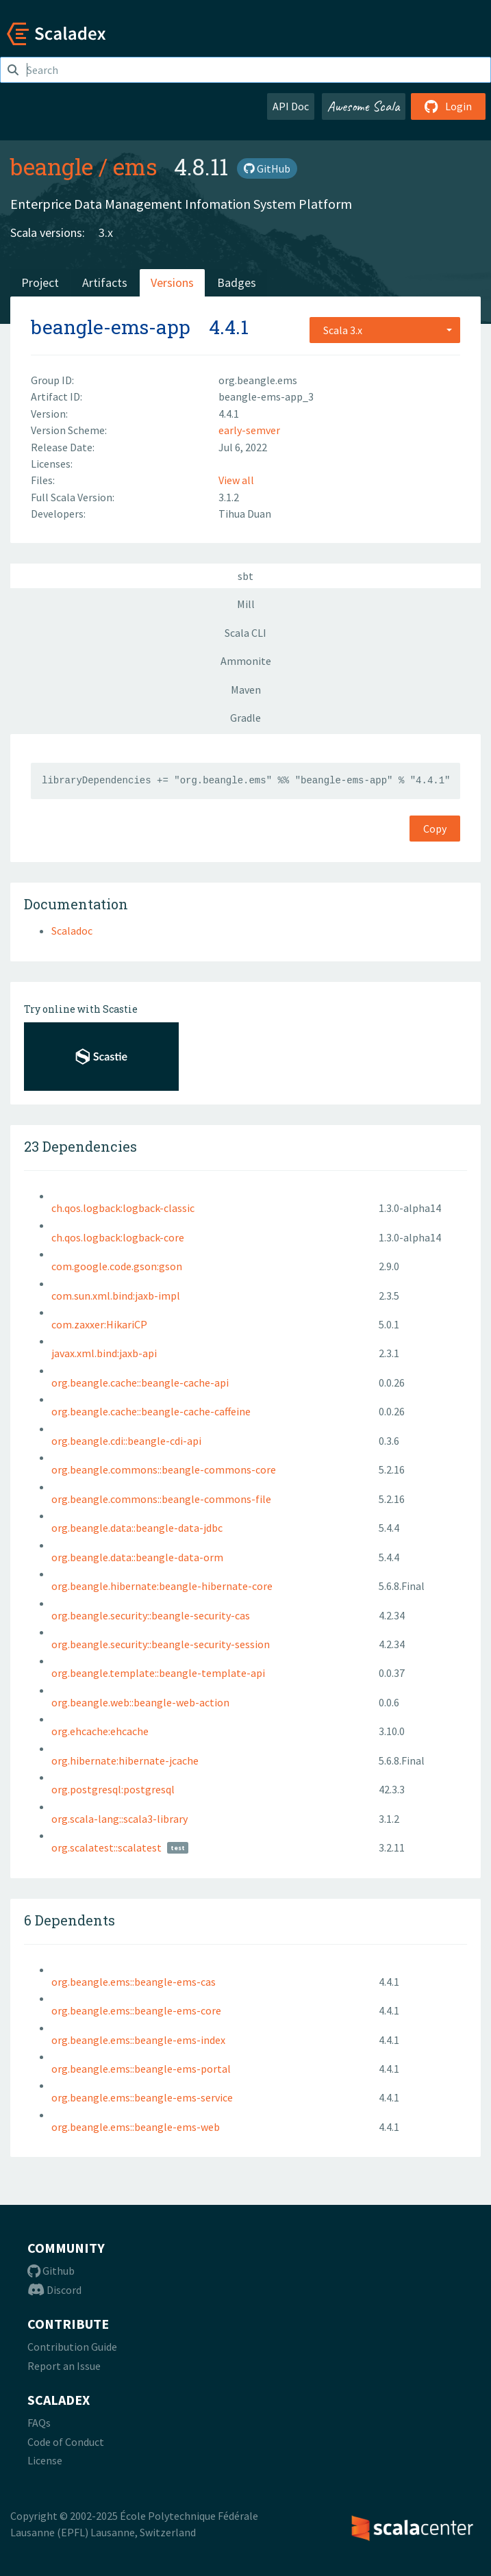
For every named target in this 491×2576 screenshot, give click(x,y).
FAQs (39, 2422)
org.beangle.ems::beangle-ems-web (135, 2127)
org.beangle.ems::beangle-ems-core (136, 2010)
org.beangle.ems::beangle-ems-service (142, 2097)
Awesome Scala (363, 106)
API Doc (291, 106)
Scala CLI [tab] (245, 633)
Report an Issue (64, 2366)
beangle (51, 166)
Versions (172, 282)
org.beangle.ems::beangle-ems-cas (133, 1981)
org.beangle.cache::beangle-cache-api (140, 1382)
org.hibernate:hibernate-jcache (125, 1760)
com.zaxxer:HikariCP (99, 1324)
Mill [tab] (246, 604)
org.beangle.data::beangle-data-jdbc (137, 1528)
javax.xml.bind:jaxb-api (104, 1353)
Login (448, 106)
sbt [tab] (245, 576)
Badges (236, 282)
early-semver (249, 430)
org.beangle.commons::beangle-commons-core (163, 1469)
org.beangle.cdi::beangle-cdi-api (126, 1441)
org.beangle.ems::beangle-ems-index (138, 2040)
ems (135, 166)
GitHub (267, 168)
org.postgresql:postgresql (113, 1789)
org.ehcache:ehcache (100, 1731)
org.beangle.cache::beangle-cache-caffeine (151, 1411)
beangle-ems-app (110, 327)
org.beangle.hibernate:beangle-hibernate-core (162, 1586)
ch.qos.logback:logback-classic (122, 1208)
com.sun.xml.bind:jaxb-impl (115, 1295)
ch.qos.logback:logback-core (117, 1237)
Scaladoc (71, 930)
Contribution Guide (72, 2346)
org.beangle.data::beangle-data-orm (137, 1557)
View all (236, 480)
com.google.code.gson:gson (116, 1266)
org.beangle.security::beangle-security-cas (150, 1615)
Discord (54, 2290)
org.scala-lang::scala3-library (119, 1819)
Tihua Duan (244, 513)
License (44, 2460)
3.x (106, 232)
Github (51, 2270)
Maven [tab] (246, 689)
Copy (434, 828)
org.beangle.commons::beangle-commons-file (161, 1499)
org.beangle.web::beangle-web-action (140, 1702)
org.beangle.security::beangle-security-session (160, 1644)
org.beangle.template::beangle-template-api (158, 1673)
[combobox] (385, 330)
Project (40, 282)
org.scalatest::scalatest (106, 1847)
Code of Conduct (65, 2442)
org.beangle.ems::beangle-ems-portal (141, 2068)
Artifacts (104, 282)
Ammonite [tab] (246, 661)
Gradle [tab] (245, 717)
